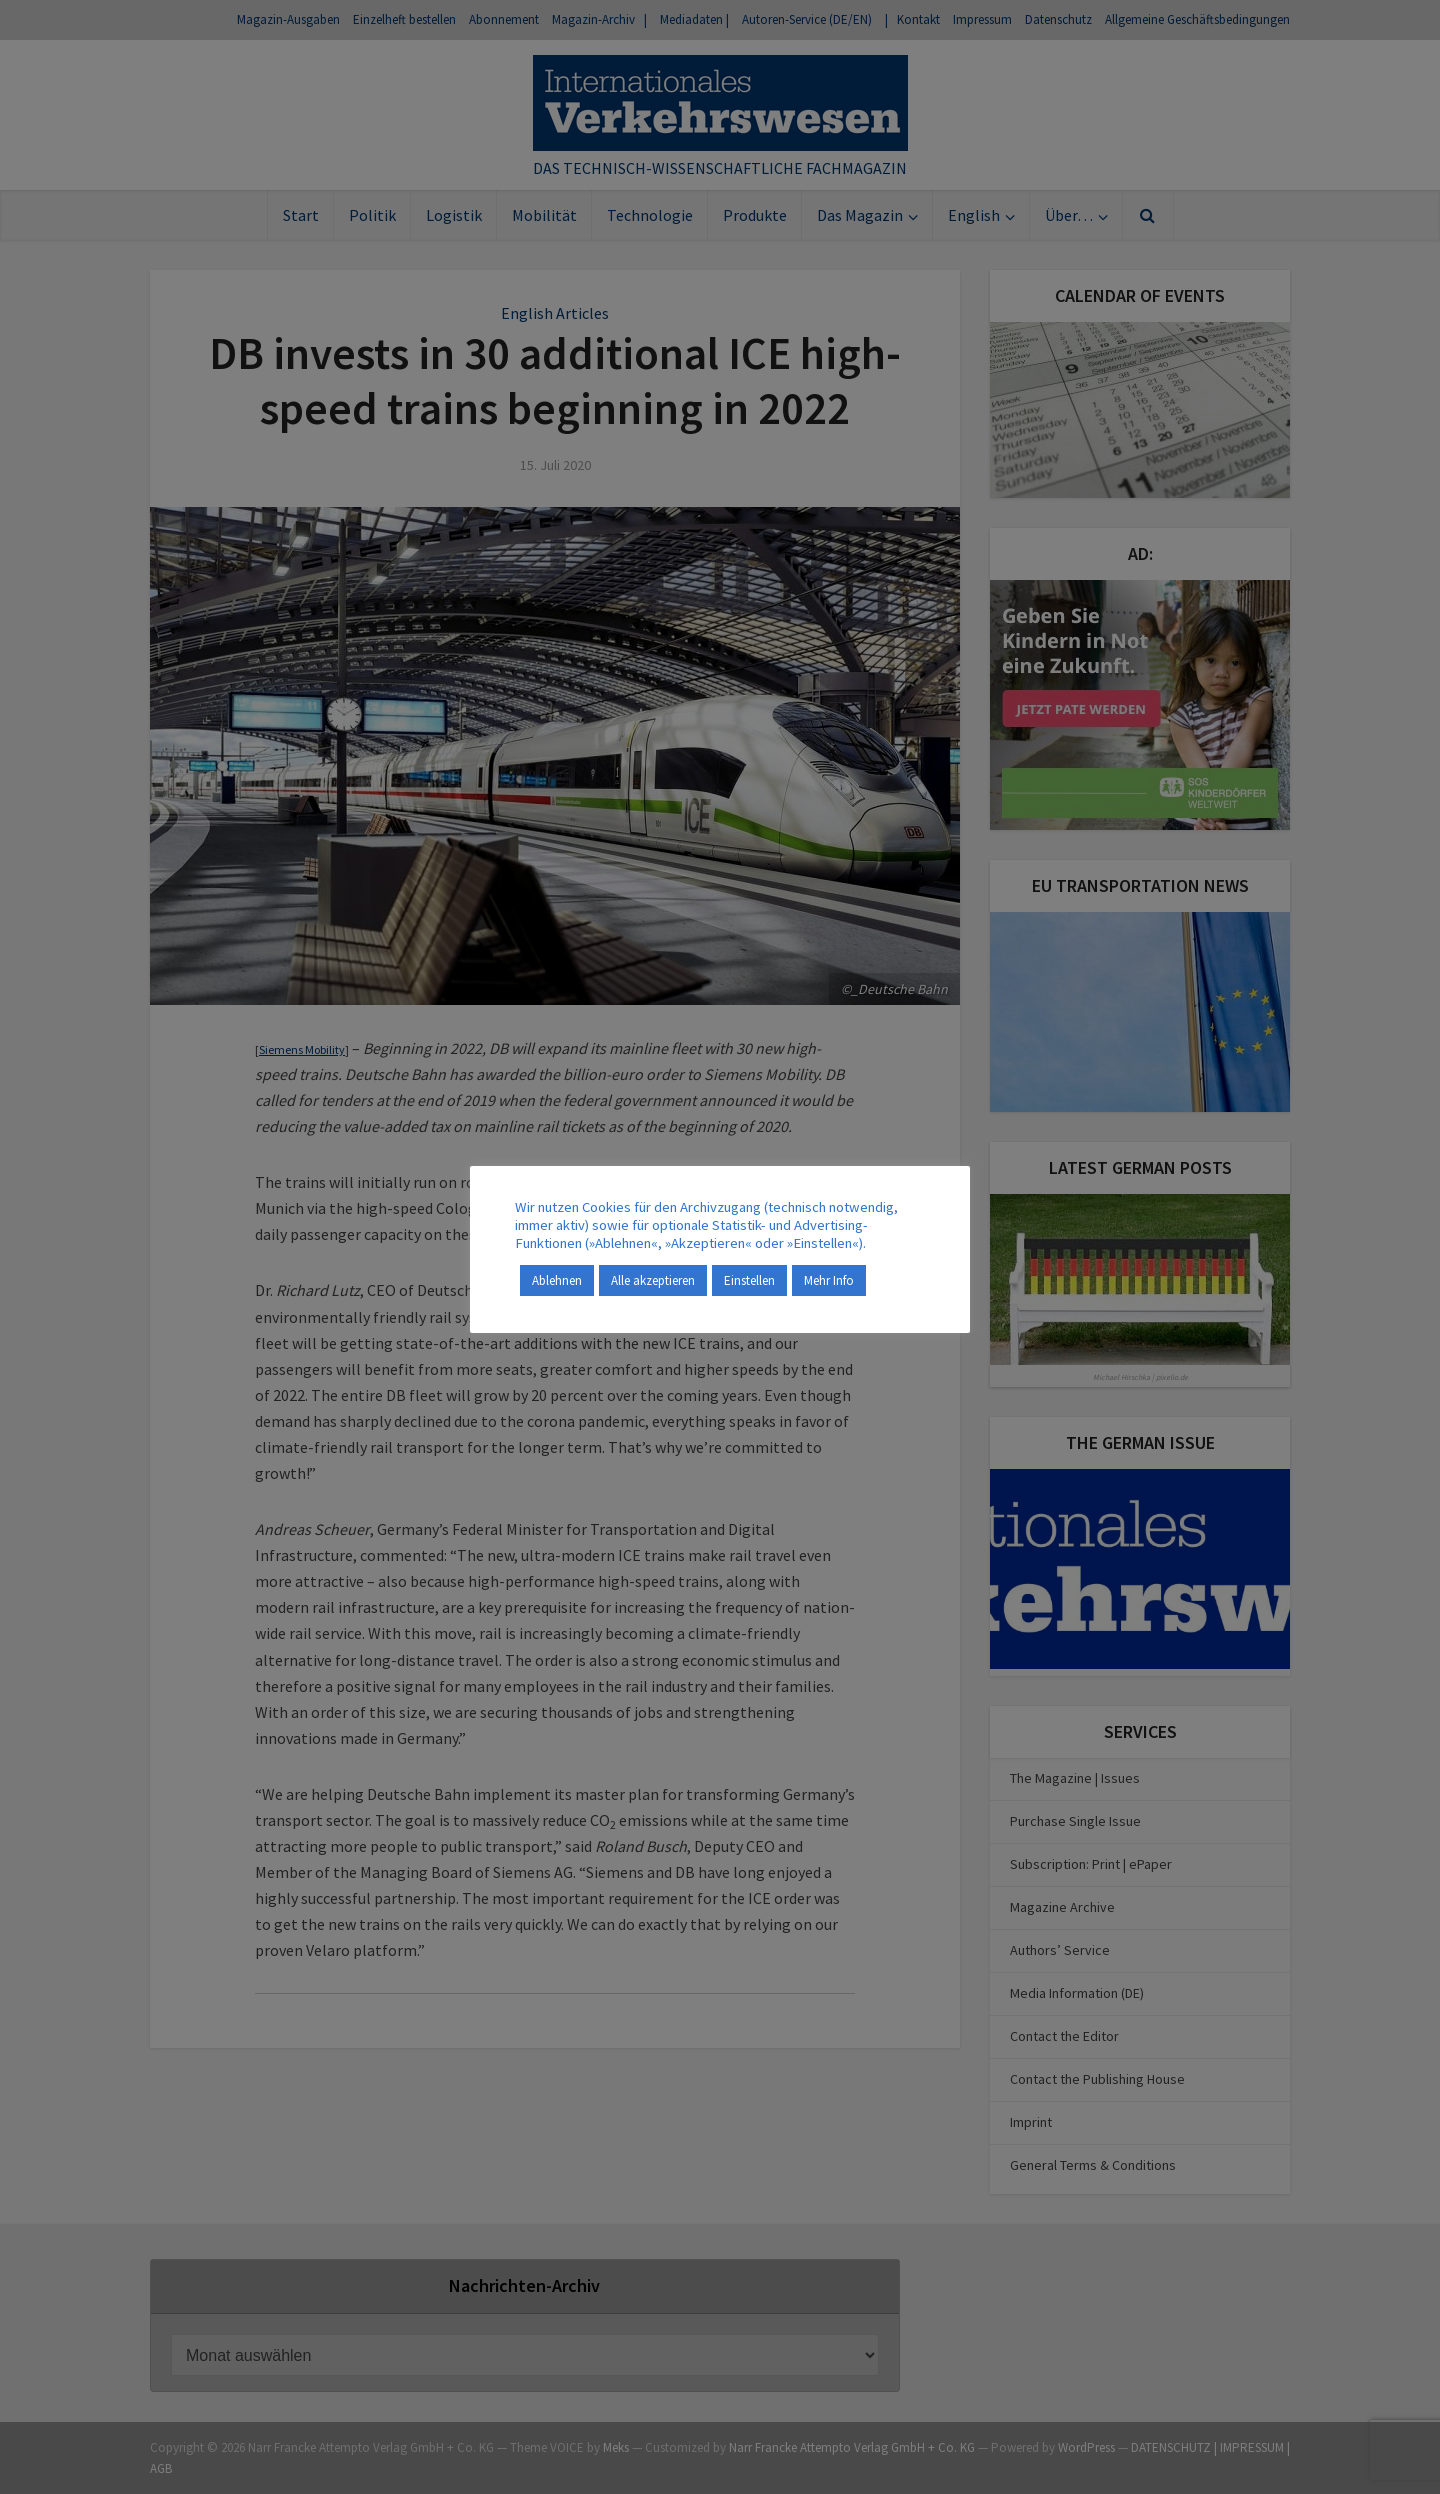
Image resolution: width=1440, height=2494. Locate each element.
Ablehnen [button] (557, 1280)
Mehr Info (829, 1280)
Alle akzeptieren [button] (653, 1280)
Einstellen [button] (749, 1280)
